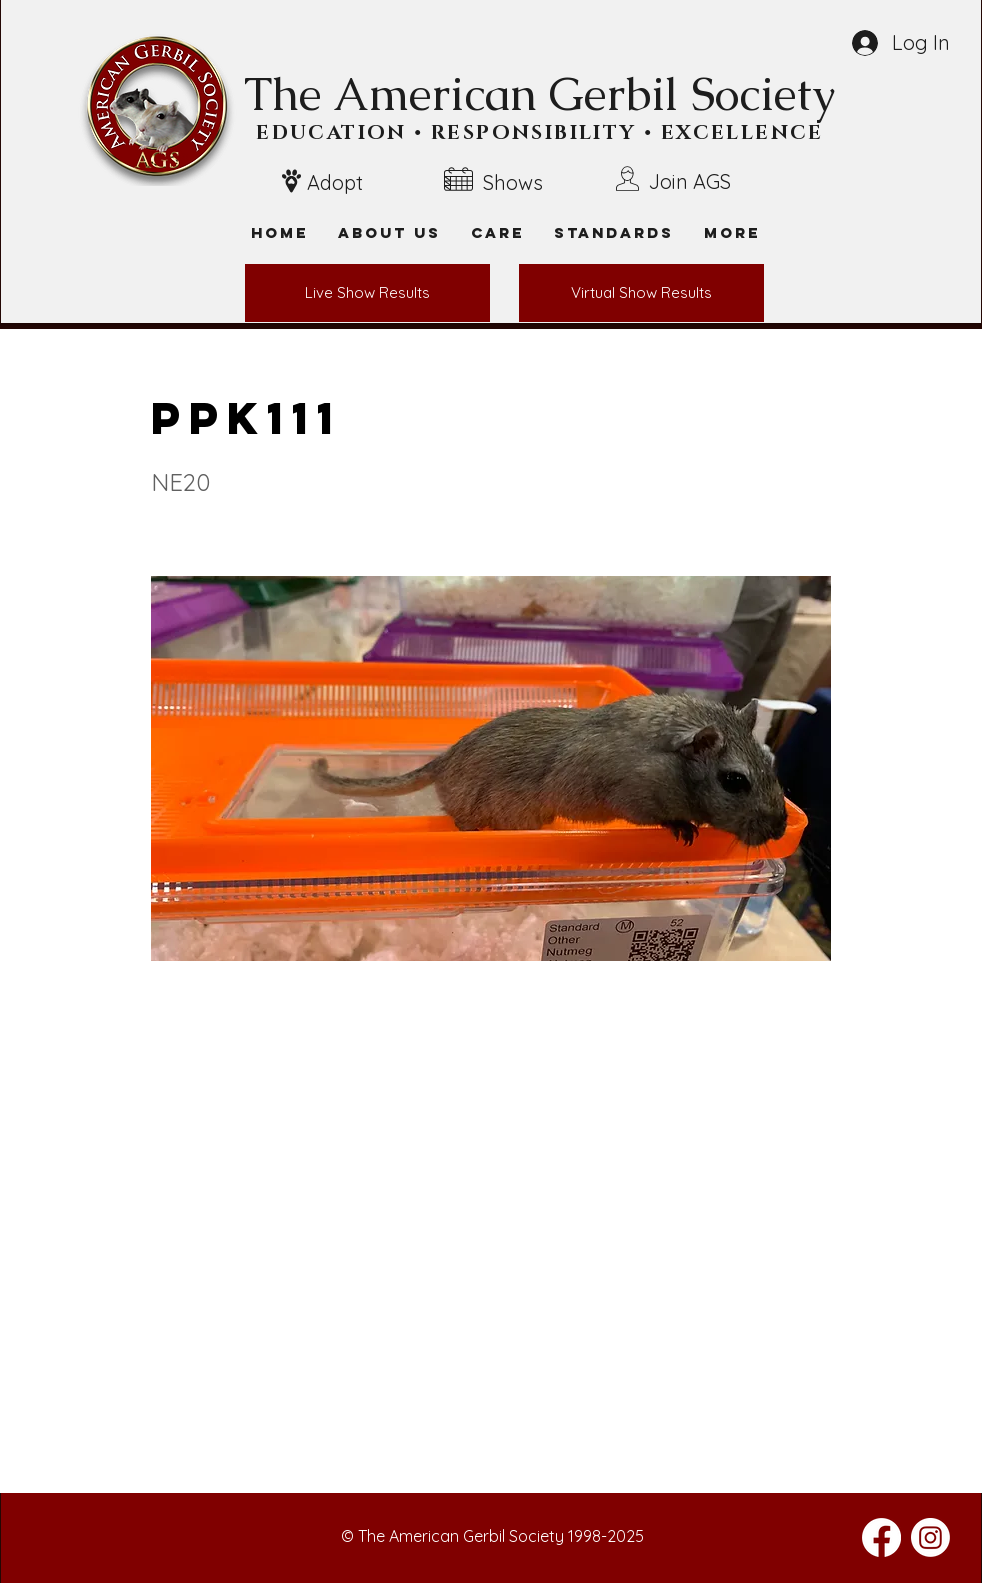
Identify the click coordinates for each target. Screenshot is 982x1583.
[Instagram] (930, 1537)
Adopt (335, 182)
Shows (513, 182)
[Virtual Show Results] (641, 293)
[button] (732, 232)
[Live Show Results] (367, 293)
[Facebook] (881, 1537)
